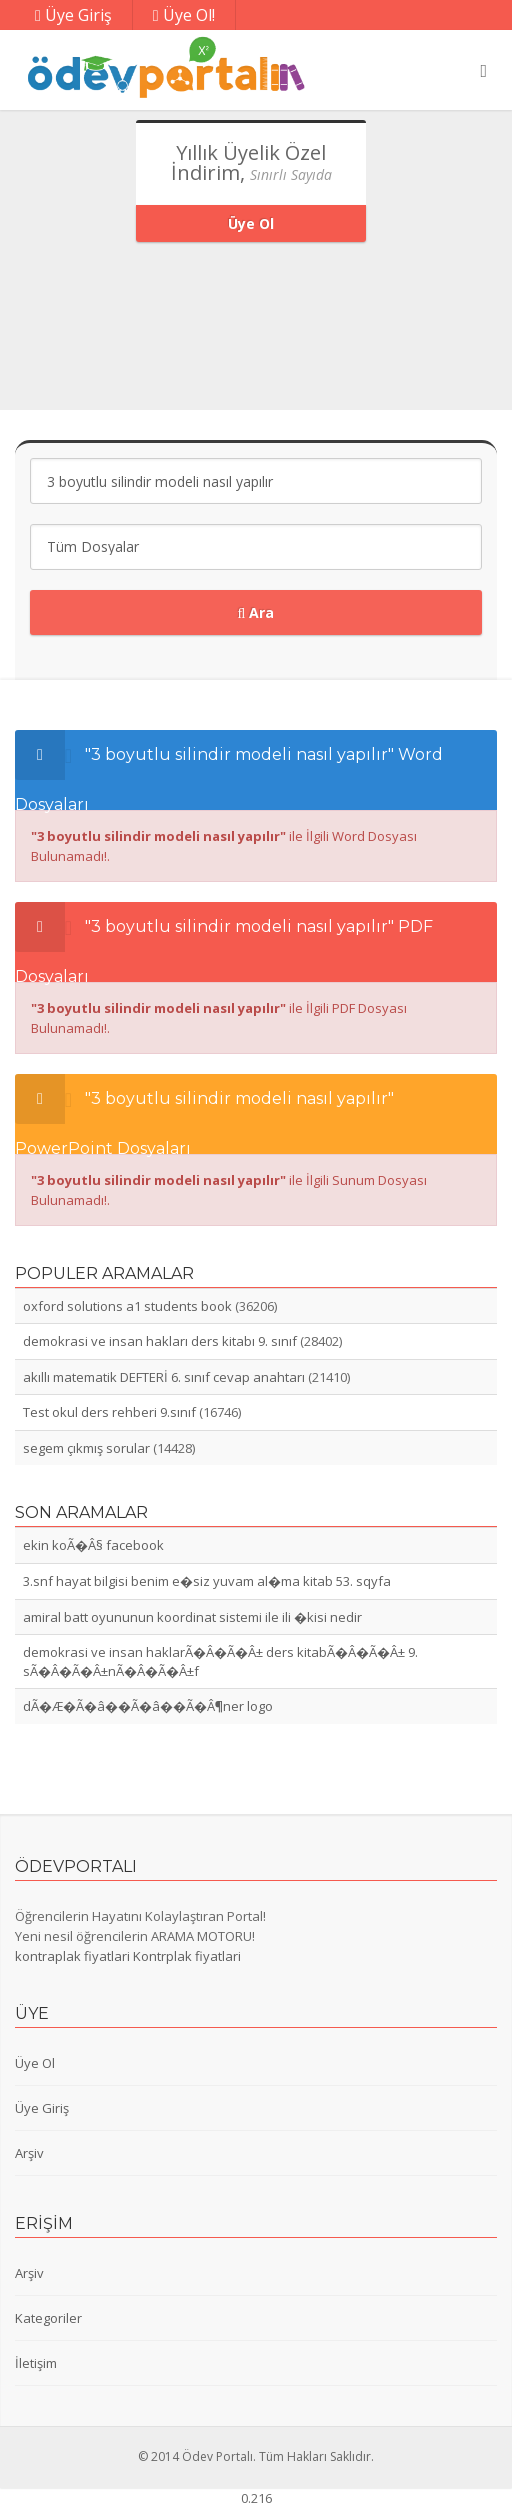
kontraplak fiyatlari (72, 1956)
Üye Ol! (184, 15)
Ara (256, 612)
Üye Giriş (73, 15)
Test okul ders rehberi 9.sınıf (109, 1412)
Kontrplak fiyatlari (187, 1956)
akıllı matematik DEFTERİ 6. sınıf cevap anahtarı (164, 1377)
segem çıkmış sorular (86, 1448)
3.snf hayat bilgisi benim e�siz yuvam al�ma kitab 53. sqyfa (207, 1581)
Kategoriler (48, 2318)
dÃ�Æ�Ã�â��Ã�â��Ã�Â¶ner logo (148, 1706)
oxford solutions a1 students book (127, 1306)
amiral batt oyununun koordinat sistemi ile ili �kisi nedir (192, 1617)
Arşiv (29, 2153)
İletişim (36, 2363)
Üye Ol (251, 223)
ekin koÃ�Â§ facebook (93, 1545)
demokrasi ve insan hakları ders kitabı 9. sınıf (160, 1341)
